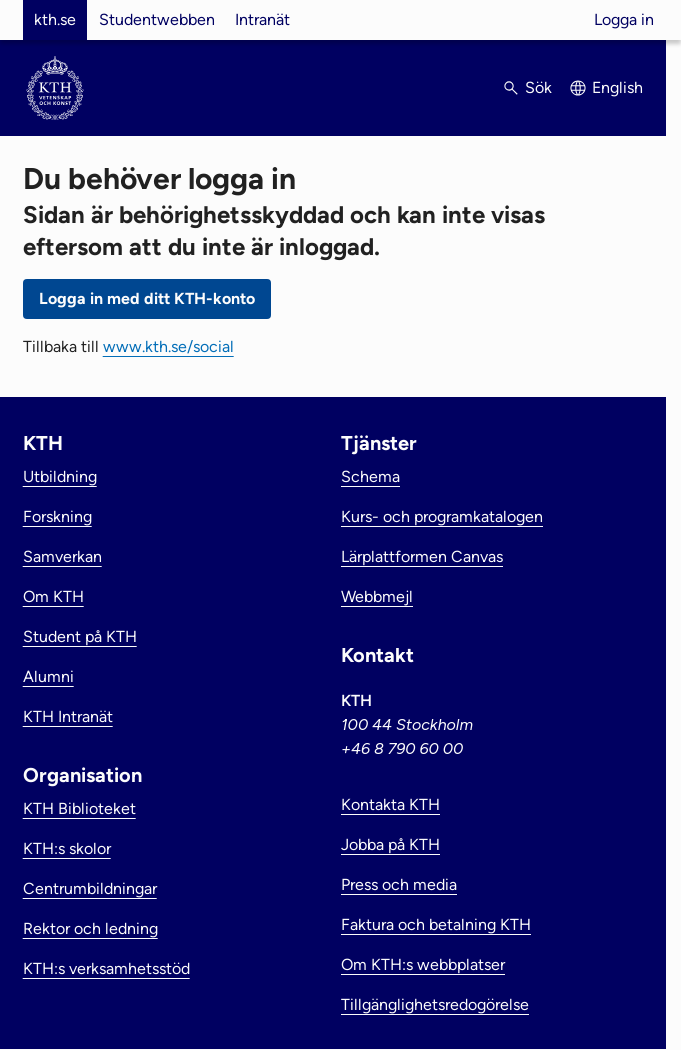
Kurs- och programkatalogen (442, 516)
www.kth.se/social (168, 346)
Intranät (262, 19)
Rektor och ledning (90, 928)
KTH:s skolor (67, 848)
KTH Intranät (68, 716)
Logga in (624, 19)
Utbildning (60, 476)
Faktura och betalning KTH (436, 924)
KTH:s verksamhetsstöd (106, 968)
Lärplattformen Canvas (422, 556)
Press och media (399, 884)
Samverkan (62, 556)
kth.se (55, 19)
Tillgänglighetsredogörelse (435, 1004)
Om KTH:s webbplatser (423, 964)
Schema (370, 476)
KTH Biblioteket (79, 808)
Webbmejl (377, 596)
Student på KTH (80, 636)
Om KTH (53, 596)
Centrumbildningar (90, 888)
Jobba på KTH (390, 844)
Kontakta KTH (390, 804)
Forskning (57, 516)
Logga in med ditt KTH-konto (147, 298)
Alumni (48, 676)
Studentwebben (157, 19)
